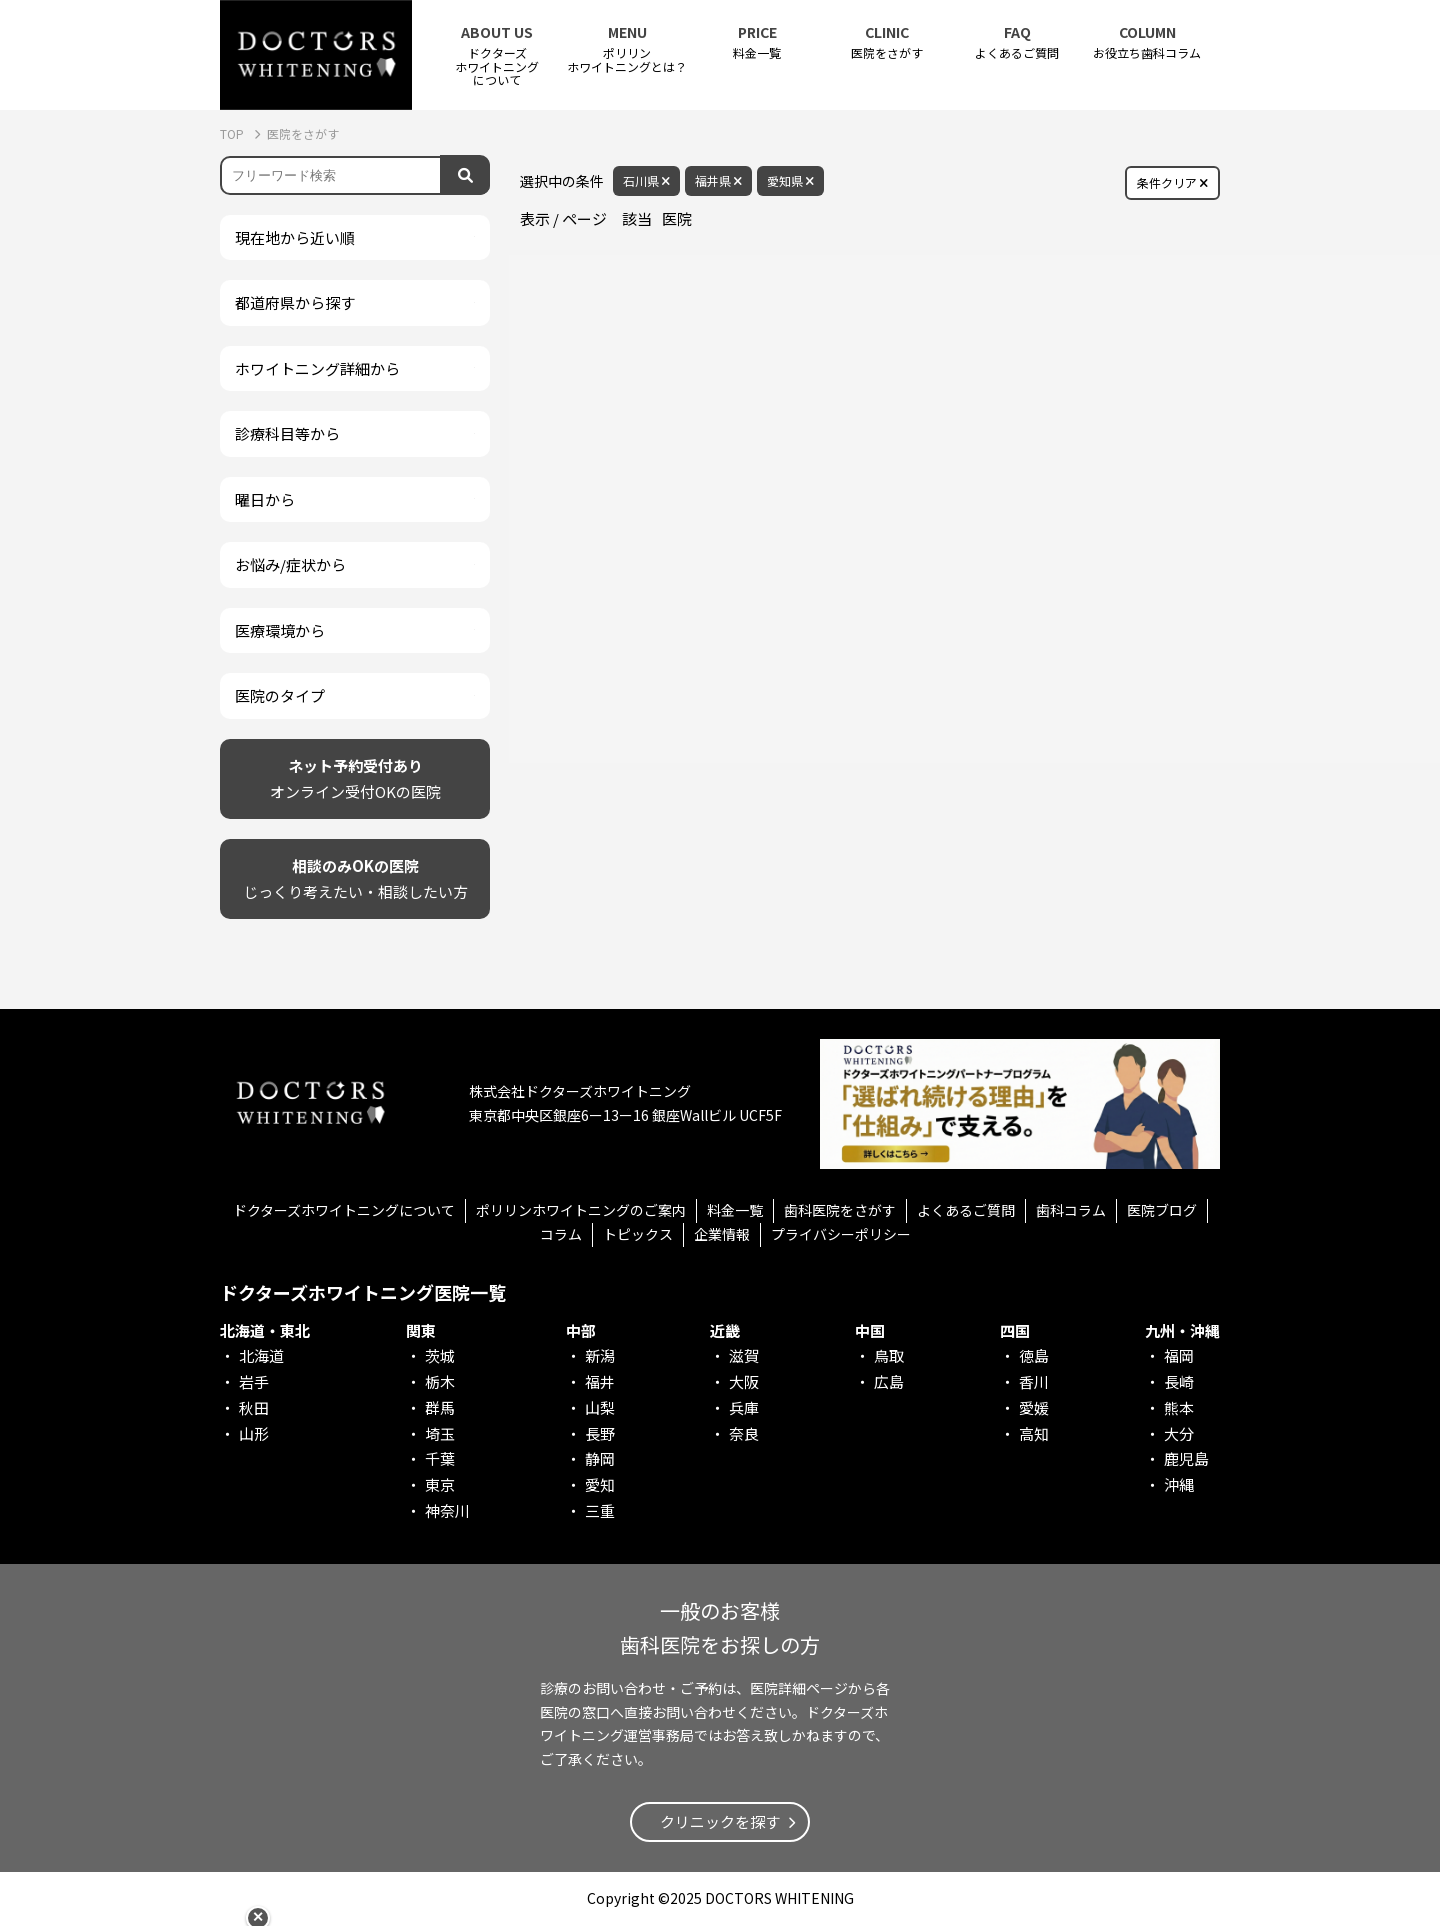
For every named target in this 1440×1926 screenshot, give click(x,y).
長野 (600, 1433)
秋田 (254, 1407)
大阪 (744, 1381)
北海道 (261, 1355)
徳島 (1034, 1355)
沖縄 (1179, 1484)
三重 (600, 1510)
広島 (889, 1381)
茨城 (440, 1355)
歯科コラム (1071, 1210)
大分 (1179, 1433)
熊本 (1179, 1407)
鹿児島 (1186, 1458)
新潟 (600, 1355)
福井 (600, 1381)
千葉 (440, 1458)
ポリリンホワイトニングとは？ (627, 49)
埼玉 (440, 1433)
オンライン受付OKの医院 (355, 777)
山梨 (600, 1407)
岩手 (254, 1381)
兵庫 (744, 1407)
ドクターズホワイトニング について (497, 55)
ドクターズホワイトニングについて (344, 1210)
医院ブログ (1162, 1210)
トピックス (638, 1234)
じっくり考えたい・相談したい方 (355, 877)
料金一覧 (757, 42)
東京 (440, 1484)
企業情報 (722, 1234)
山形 (254, 1433)
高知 (1034, 1433)
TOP (233, 133)
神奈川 (447, 1510)
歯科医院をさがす (840, 1210)
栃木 (440, 1381)
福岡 (1179, 1355)
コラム (561, 1234)
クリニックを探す (720, 1821)
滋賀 (744, 1355)
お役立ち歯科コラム (1147, 42)
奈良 (744, 1433)
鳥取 (889, 1355)
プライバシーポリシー (841, 1234)
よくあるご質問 (1017, 42)
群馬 (440, 1407)
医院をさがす (887, 42)
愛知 (600, 1484)
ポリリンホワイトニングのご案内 (581, 1210)
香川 (1034, 1381)
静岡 (600, 1458)
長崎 (1179, 1381)
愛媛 (1034, 1407)
